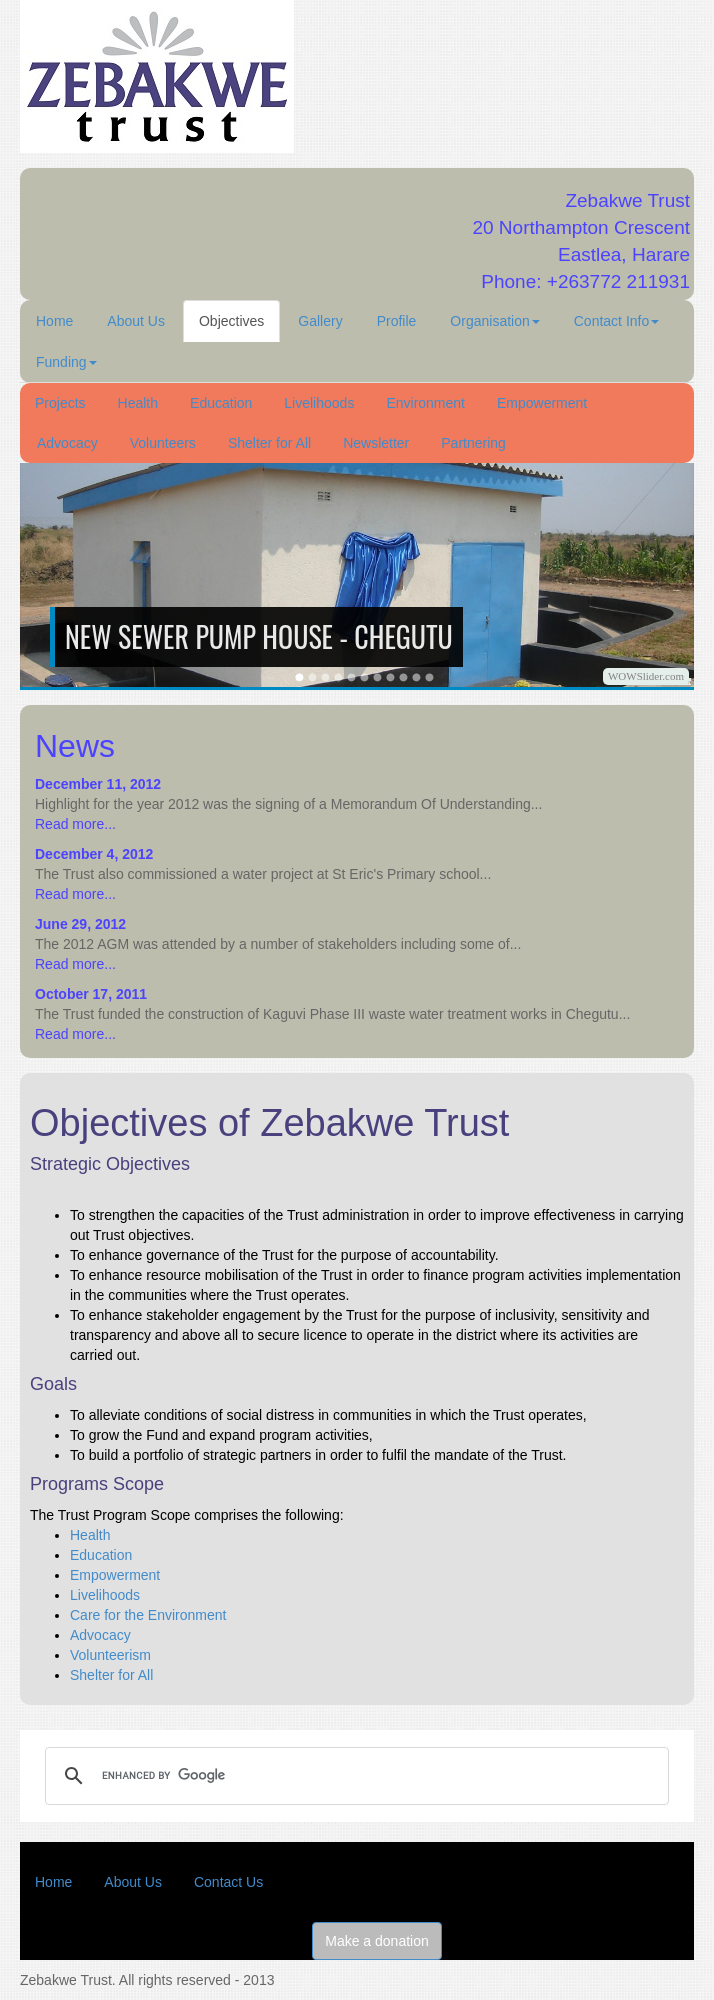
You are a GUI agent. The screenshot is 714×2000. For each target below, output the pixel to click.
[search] (354, 1776)
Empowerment (542, 403)
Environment (425, 403)
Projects (60, 403)
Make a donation (377, 1941)
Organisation (494, 321)
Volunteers (163, 443)
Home (54, 321)
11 (416, 677)
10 (403, 677)
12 (429, 677)
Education (221, 403)
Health (138, 403)
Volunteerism (110, 1655)
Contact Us (228, 1882)
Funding (66, 362)
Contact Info (617, 321)
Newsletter (376, 443)
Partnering (473, 443)
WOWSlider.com (646, 676)
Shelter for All (269, 443)
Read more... (75, 824)
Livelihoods (319, 403)
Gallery (320, 321)
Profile (397, 321)
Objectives (231, 321)
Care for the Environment (148, 1615)
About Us (136, 321)
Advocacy (67, 443)
